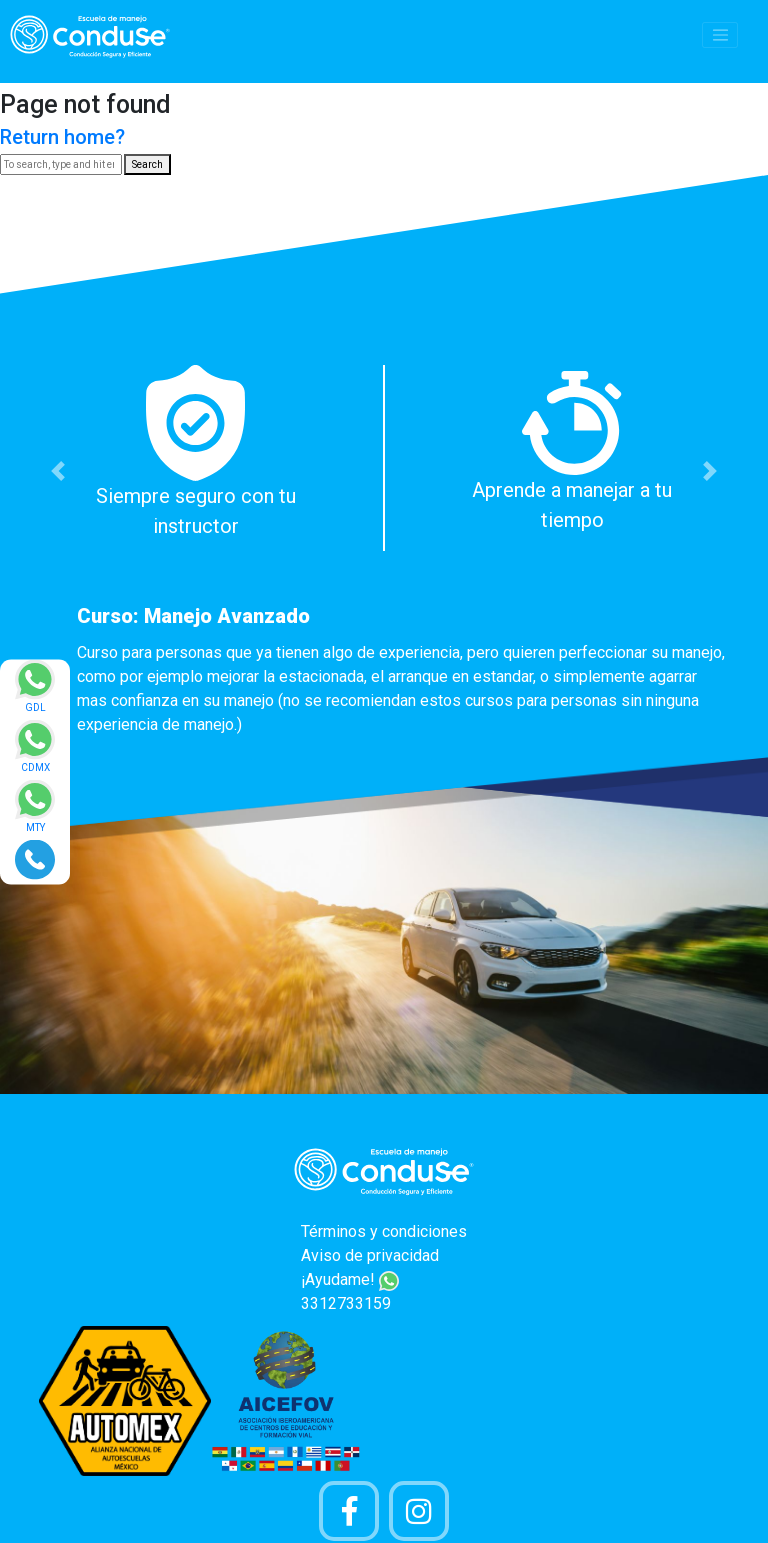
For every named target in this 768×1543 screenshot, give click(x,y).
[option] (384, 556)
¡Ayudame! (350, 1279)
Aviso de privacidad (370, 1255)
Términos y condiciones (384, 1231)
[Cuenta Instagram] (419, 1511)
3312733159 (346, 1303)
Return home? (62, 137)
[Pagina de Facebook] (349, 1511)
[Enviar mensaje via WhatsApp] (35, 692)
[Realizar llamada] (35, 858)
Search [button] (147, 164)
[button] (57, 471)
